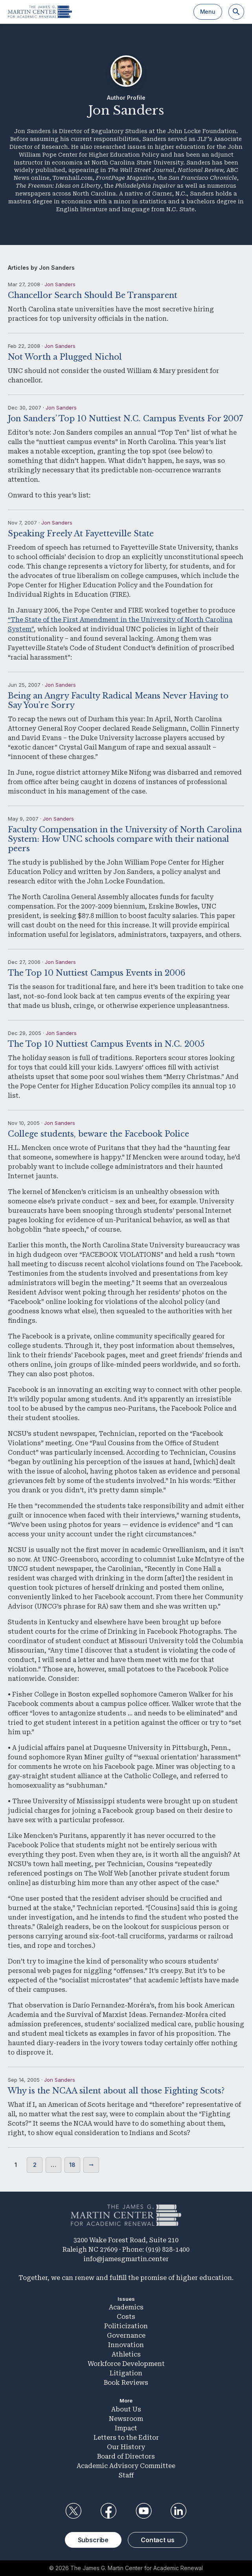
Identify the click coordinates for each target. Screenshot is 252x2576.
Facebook (108, 2510)
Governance (126, 2335)
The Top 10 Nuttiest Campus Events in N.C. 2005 (106, 1044)
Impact (126, 2428)
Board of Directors (126, 2456)
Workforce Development (126, 2364)
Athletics (126, 2354)
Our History (126, 2447)
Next (91, 2165)
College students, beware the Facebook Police (98, 1134)
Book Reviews (126, 2382)
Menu (207, 11)
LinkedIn (178, 2510)
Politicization (126, 2326)
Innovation (126, 2345)
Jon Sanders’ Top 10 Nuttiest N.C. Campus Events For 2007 (125, 418)
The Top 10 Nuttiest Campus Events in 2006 (96, 973)
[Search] (236, 12)
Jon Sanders (59, 284)
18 (72, 2164)
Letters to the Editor (126, 2437)
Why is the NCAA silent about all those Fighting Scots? (116, 2090)
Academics (126, 2307)
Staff (126, 2475)
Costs (126, 2316)
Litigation (126, 2373)
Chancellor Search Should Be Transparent (92, 295)
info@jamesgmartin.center (126, 2259)
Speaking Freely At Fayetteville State (81, 533)
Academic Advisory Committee (126, 2466)
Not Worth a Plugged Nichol (65, 357)
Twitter (73, 2510)
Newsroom (126, 2418)
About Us (126, 2409)
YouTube (143, 2510)
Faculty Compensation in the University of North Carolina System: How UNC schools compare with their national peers (125, 839)
